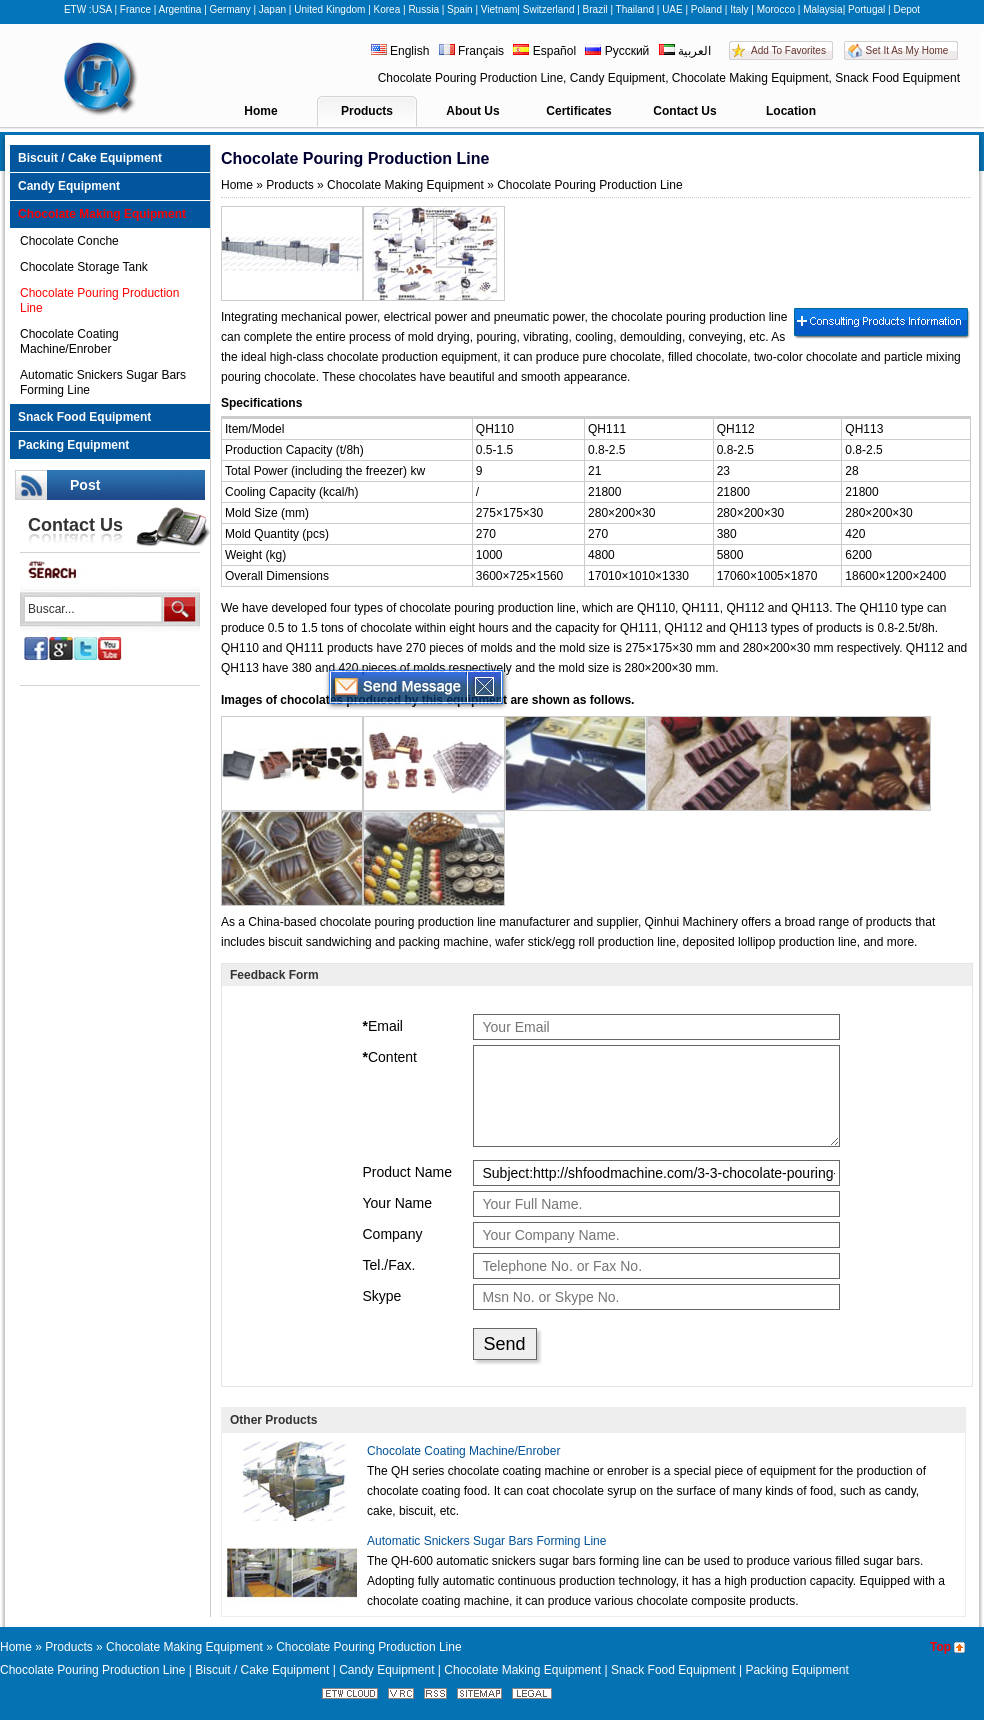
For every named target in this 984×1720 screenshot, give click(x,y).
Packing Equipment (73, 445)
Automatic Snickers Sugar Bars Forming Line (103, 382)
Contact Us (684, 111)
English (402, 51)
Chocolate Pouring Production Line (99, 300)
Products (367, 111)
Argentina (180, 9)
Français (471, 51)
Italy (739, 9)
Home (260, 111)
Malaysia (822, 9)
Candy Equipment (69, 186)
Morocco (776, 9)
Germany (230, 9)
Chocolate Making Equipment (102, 214)
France (135, 9)
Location (791, 111)
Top (940, 1647)
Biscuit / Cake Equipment (90, 158)
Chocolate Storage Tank (84, 267)
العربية (685, 51)
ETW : (78, 9)
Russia (423, 9)
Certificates (578, 111)
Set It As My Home (907, 50)
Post (85, 485)
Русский (617, 51)
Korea (387, 9)
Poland (706, 9)
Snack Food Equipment (84, 417)
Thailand (635, 9)
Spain (460, 9)
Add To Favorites (788, 50)
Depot (906, 9)
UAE (672, 9)
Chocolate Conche (69, 241)
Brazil (595, 9)
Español (544, 51)
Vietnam (499, 9)
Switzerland (549, 9)
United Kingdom (329, 9)
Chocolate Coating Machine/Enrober (69, 341)
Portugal (866, 9)
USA (102, 9)
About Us (472, 111)
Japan (272, 9)
